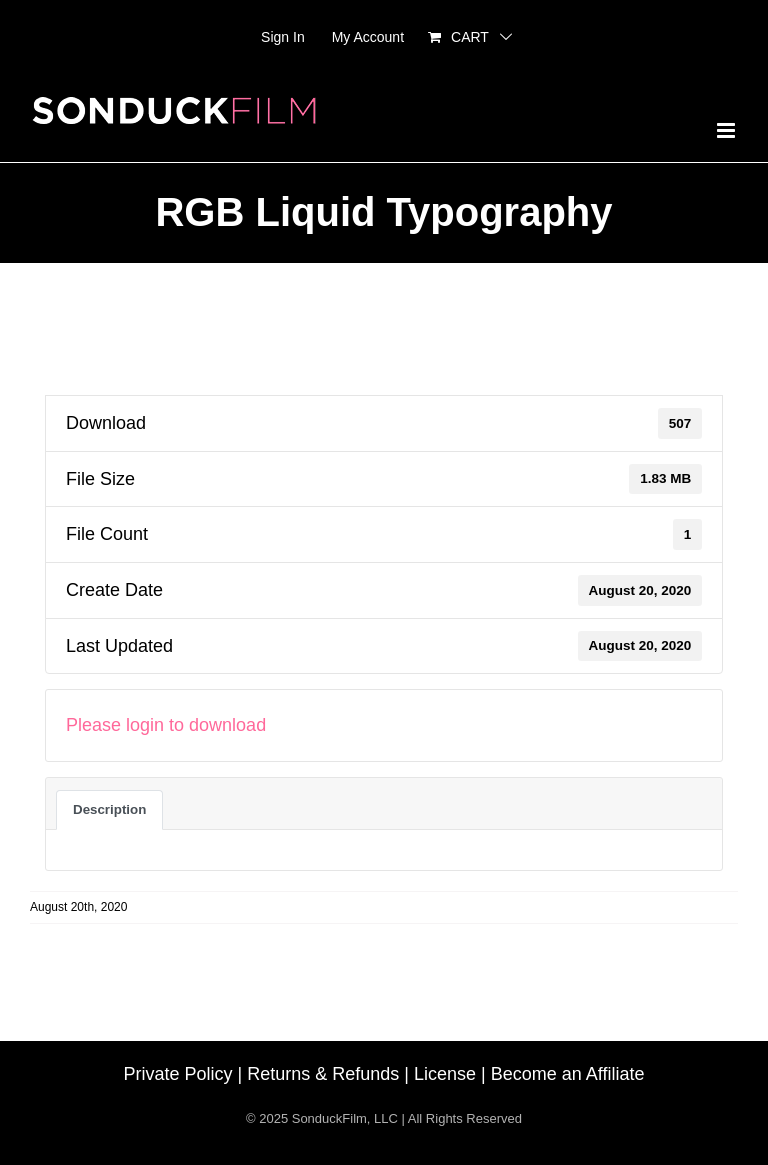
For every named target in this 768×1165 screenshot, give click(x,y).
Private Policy (178, 1074)
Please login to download (166, 725)
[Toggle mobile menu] (727, 130)
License (445, 1074)
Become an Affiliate (568, 1074)
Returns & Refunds (323, 1074)
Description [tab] (109, 809)
